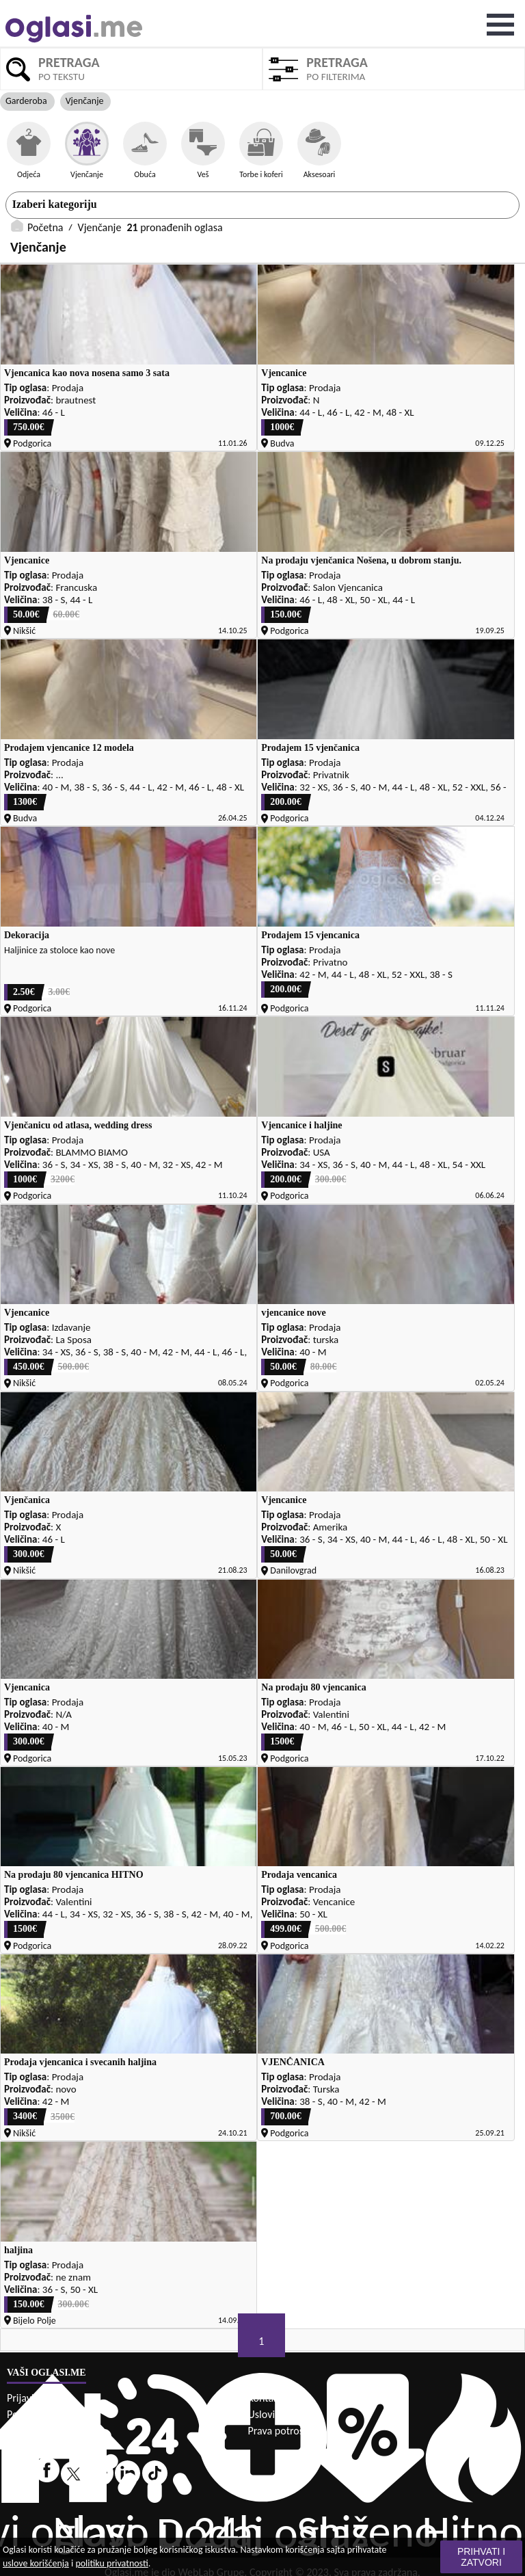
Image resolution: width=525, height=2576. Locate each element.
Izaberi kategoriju (54, 204)
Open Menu (500, 25)
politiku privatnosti (111, 2563)
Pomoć (22, 2414)
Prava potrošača (283, 2430)
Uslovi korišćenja (285, 2414)
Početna (45, 227)
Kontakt (265, 2397)
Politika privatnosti (48, 2430)
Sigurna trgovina (43, 2447)
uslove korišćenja (36, 2563)
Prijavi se (26, 2397)
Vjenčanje (100, 227)
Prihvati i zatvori (481, 2557)
